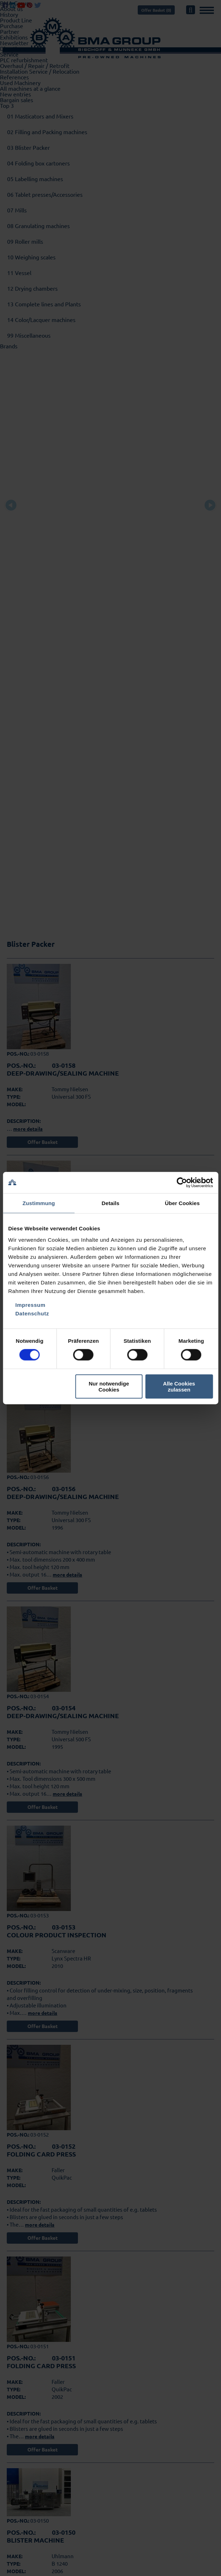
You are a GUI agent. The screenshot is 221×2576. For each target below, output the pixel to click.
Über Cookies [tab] (182, 1203)
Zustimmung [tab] (38, 1203)
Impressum (30, 1305)
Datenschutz (32, 1313)
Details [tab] (111, 1203)
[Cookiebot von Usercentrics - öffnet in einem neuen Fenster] (182, 1182)
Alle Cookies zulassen (179, 1386)
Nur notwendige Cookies (109, 1386)
